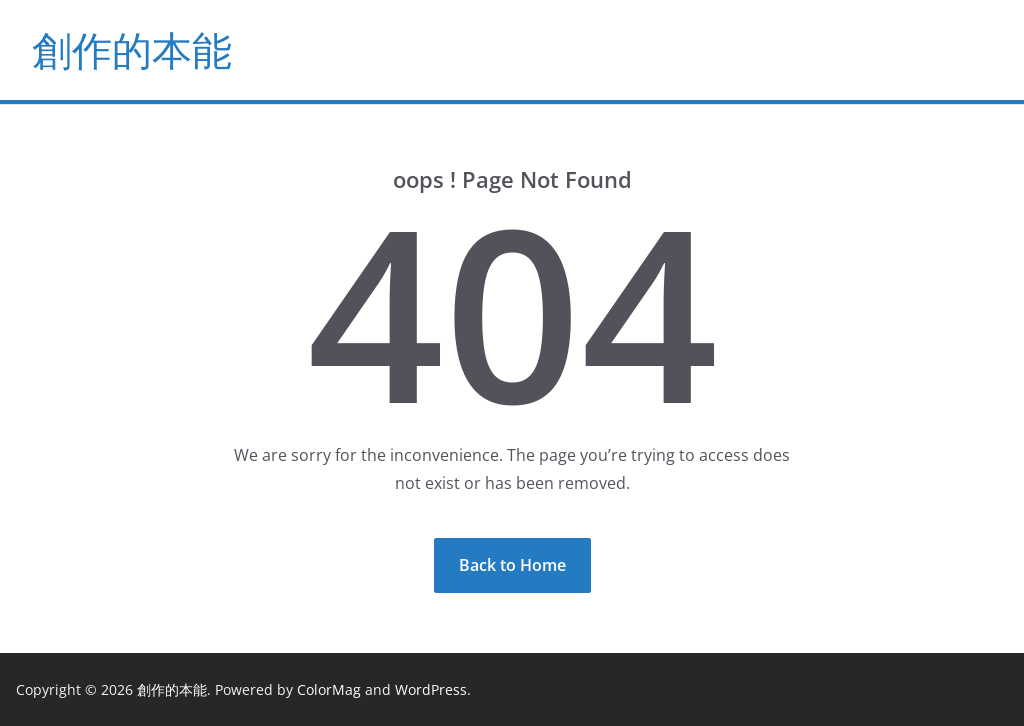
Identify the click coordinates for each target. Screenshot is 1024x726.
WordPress (431, 689)
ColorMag (329, 689)
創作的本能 (132, 49)
